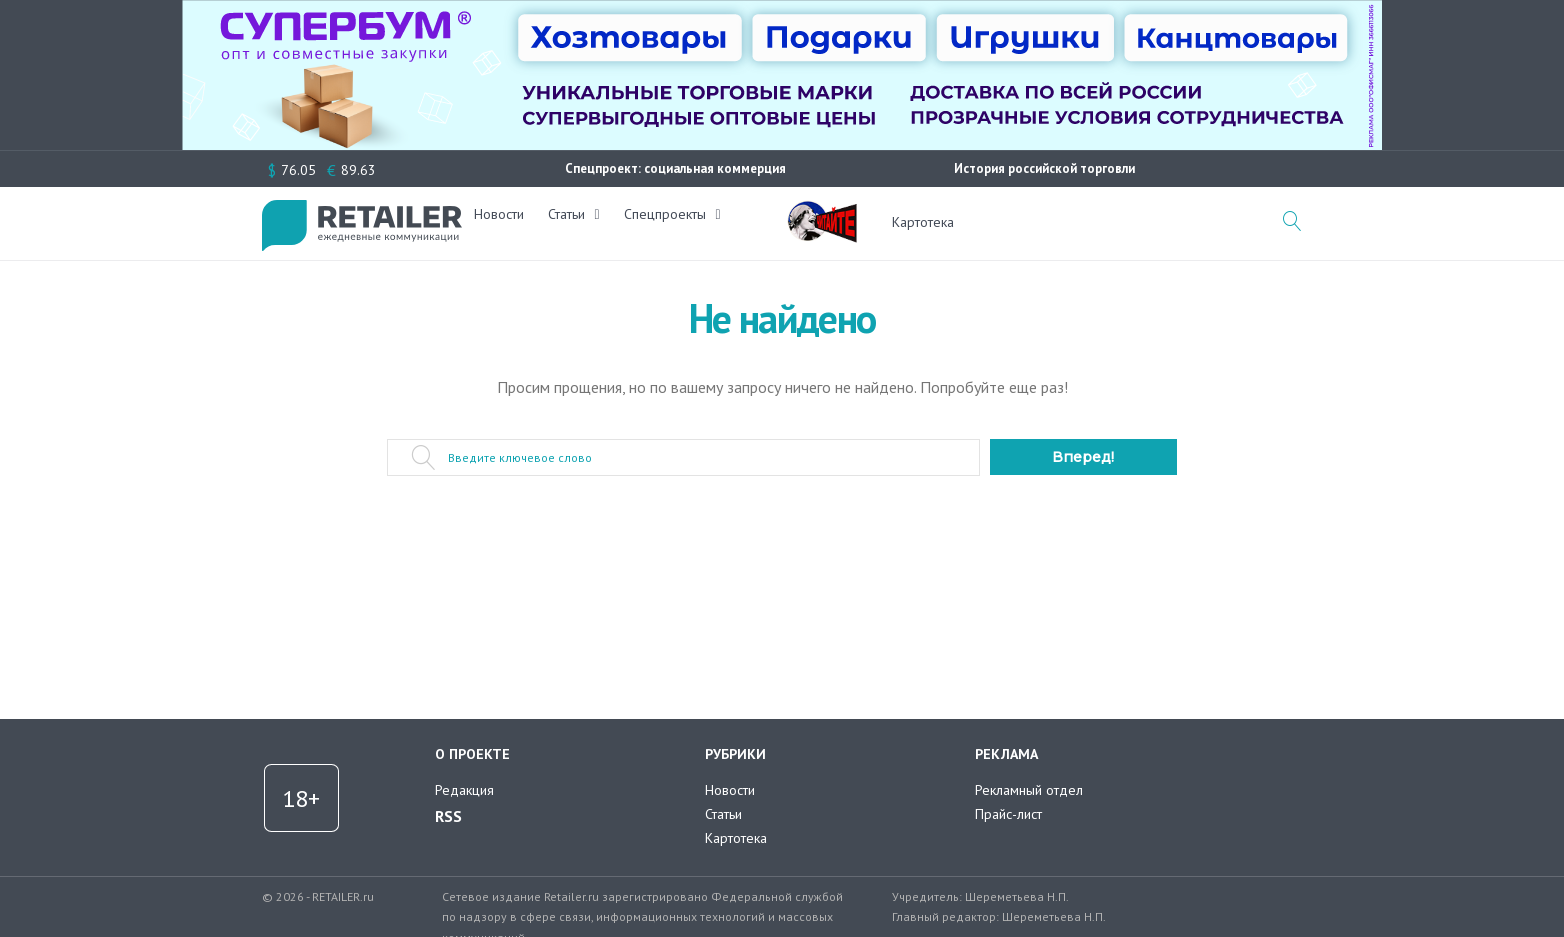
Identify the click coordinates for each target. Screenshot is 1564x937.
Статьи (578, 222)
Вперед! (1083, 457)
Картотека (923, 222)
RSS (448, 816)
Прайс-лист (1008, 814)
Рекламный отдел (1029, 790)
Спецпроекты (677, 222)
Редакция (464, 790)
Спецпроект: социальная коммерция (675, 168)
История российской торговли (1044, 168)
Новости (511, 222)
